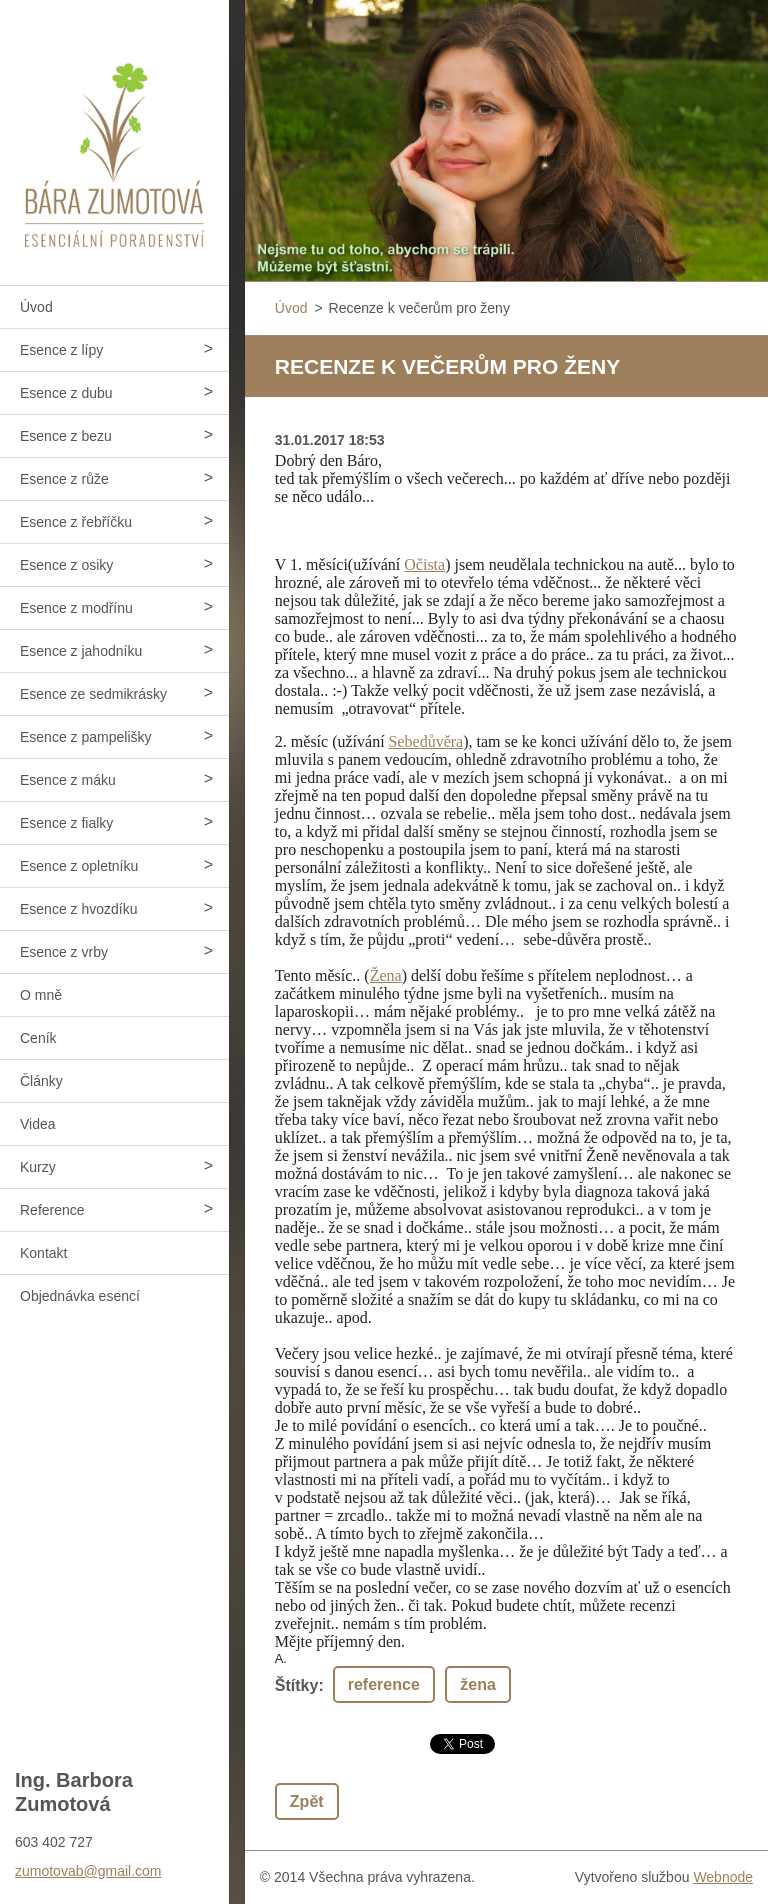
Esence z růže (64, 479)
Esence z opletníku (79, 866)
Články (41, 1081)
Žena (386, 975)
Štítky (297, 1685)
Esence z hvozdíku (79, 909)
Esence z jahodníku (81, 651)
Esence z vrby (64, 952)
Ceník (38, 1038)
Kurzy (38, 1167)
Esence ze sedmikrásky (93, 694)
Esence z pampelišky (86, 737)
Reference (52, 1210)
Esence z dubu (66, 393)
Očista (424, 564)
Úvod (36, 307)
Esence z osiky (66, 565)
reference (384, 1684)
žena (478, 1684)
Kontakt (43, 1253)
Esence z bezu (66, 436)
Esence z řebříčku (76, 522)
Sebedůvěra (426, 741)
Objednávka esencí (80, 1296)
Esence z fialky (66, 823)
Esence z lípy (61, 350)
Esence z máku (68, 780)
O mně (41, 995)
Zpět (307, 1801)
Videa (38, 1124)
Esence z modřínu (76, 608)
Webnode (723, 1877)
